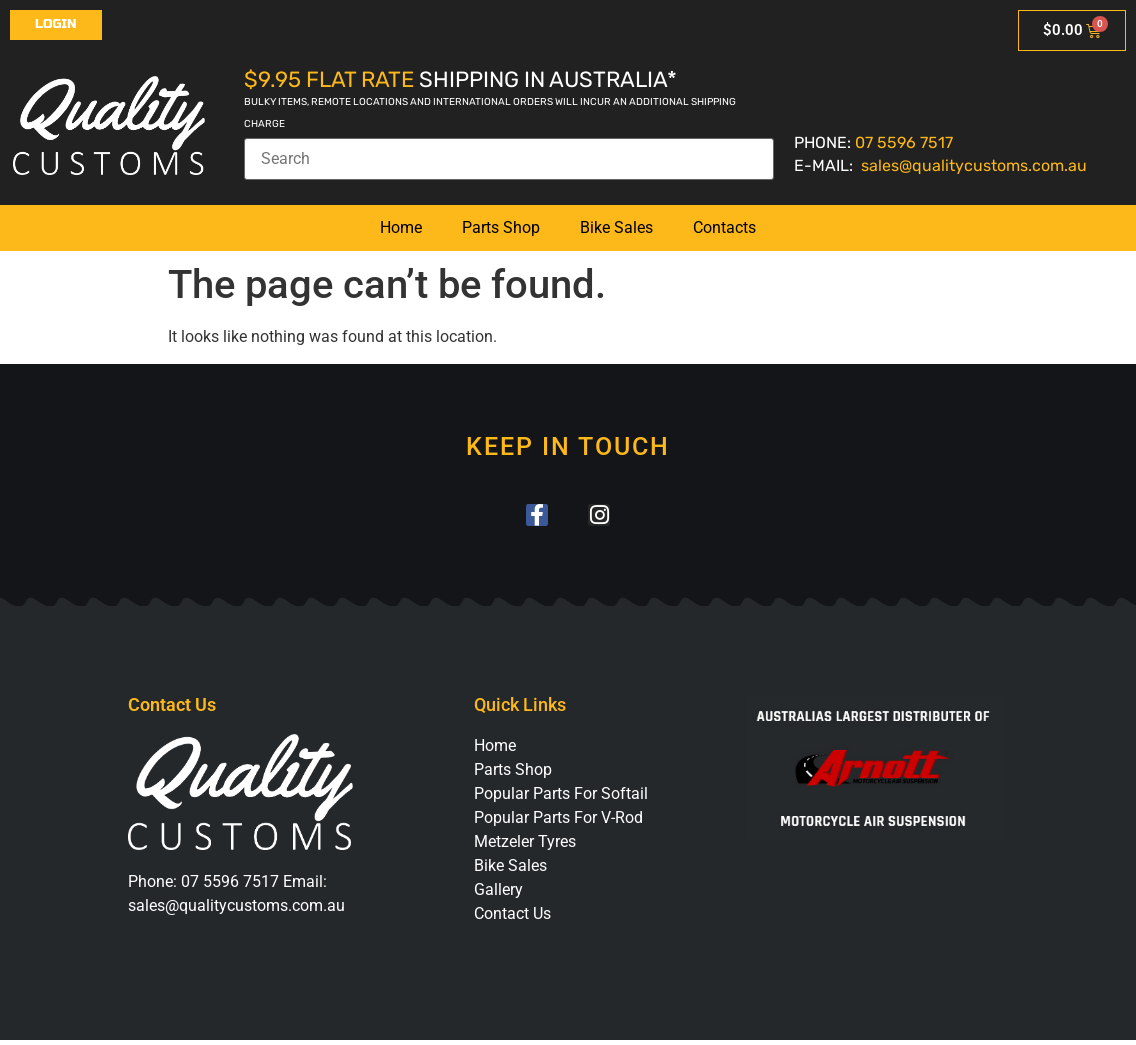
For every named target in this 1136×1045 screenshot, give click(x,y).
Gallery (498, 894)
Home (401, 227)
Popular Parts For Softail (561, 798)
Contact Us (512, 918)
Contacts (724, 227)
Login (56, 24)
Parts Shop (501, 227)
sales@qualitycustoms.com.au (974, 165)
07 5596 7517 (904, 142)
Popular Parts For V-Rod (558, 822)
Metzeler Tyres (525, 846)
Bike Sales (616, 227)
